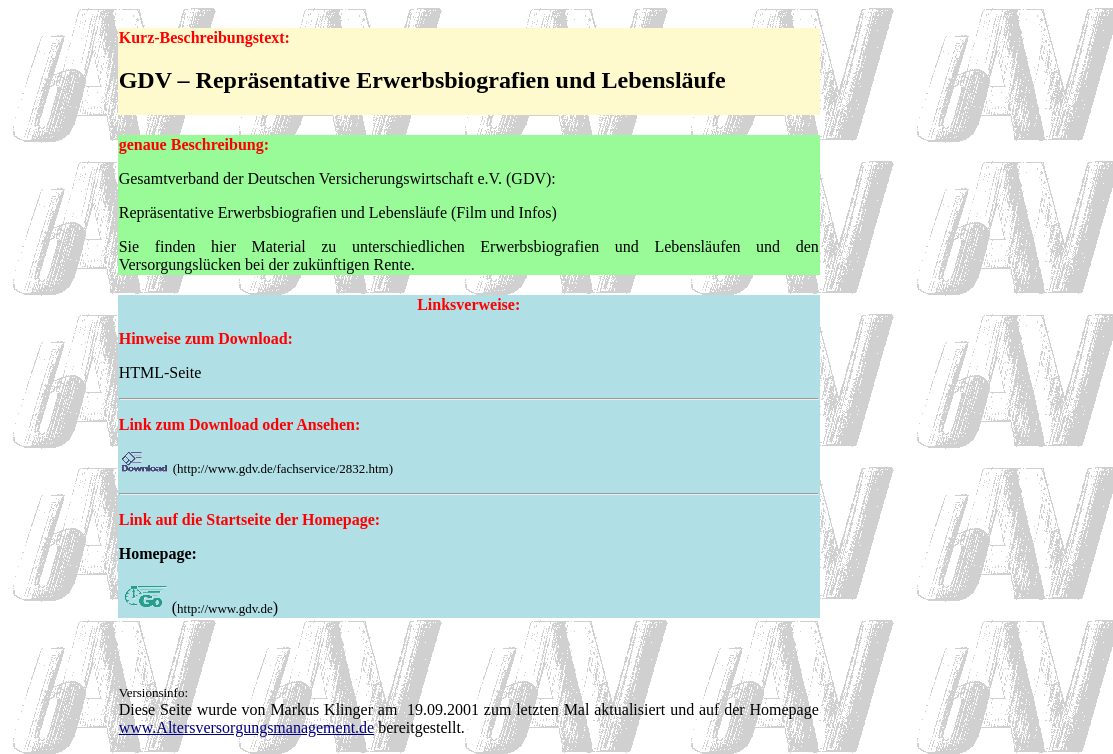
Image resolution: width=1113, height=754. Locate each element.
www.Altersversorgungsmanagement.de (247, 727)
